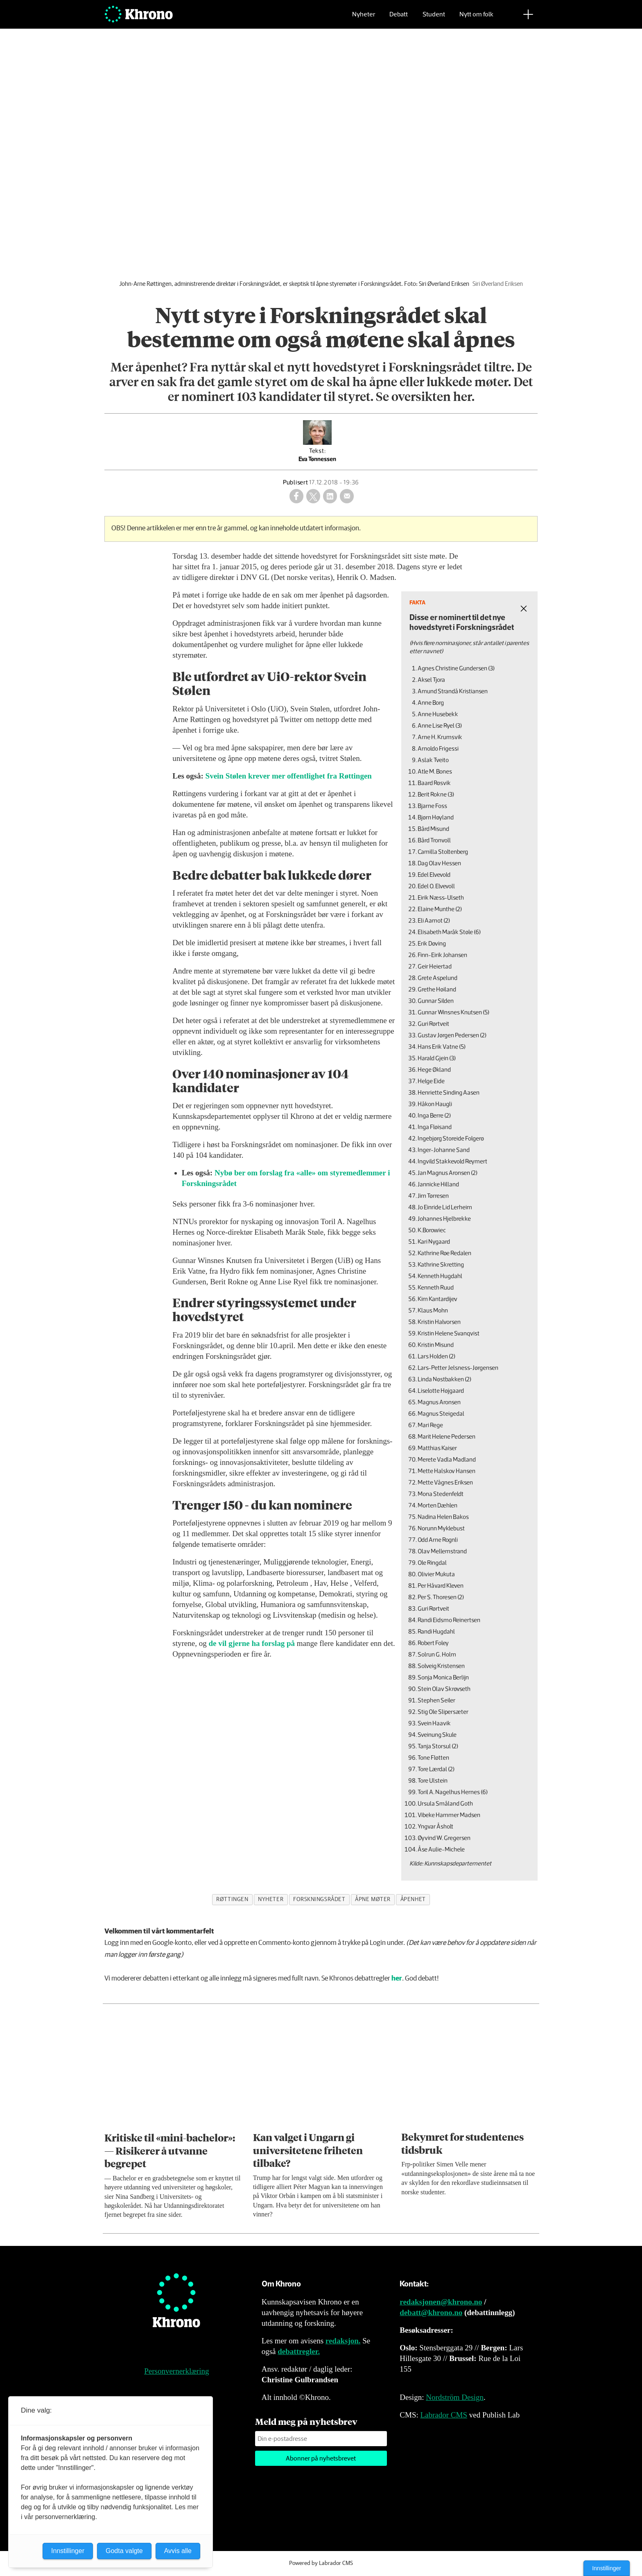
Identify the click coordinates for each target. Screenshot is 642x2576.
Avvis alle (178, 2550)
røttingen (232, 1899)
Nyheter (363, 19)
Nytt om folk (476, 19)
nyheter (270, 1899)
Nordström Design (455, 2397)
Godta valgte (124, 2550)
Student (434, 19)
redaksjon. (343, 2340)
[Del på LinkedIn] (330, 496)
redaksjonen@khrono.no (441, 2302)
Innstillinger (606, 2568)
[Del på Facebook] (296, 496)
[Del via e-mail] (347, 496)
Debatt (398, 19)
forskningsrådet (319, 1899)
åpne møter (372, 1899)
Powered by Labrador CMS (321, 2563)
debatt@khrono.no (431, 2312)
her (396, 1978)
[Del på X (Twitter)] (313, 496)
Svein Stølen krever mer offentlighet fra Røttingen (289, 776)
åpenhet (413, 1899)
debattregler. (299, 2351)
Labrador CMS (443, 2415)
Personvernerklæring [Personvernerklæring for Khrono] (176, 2371)
